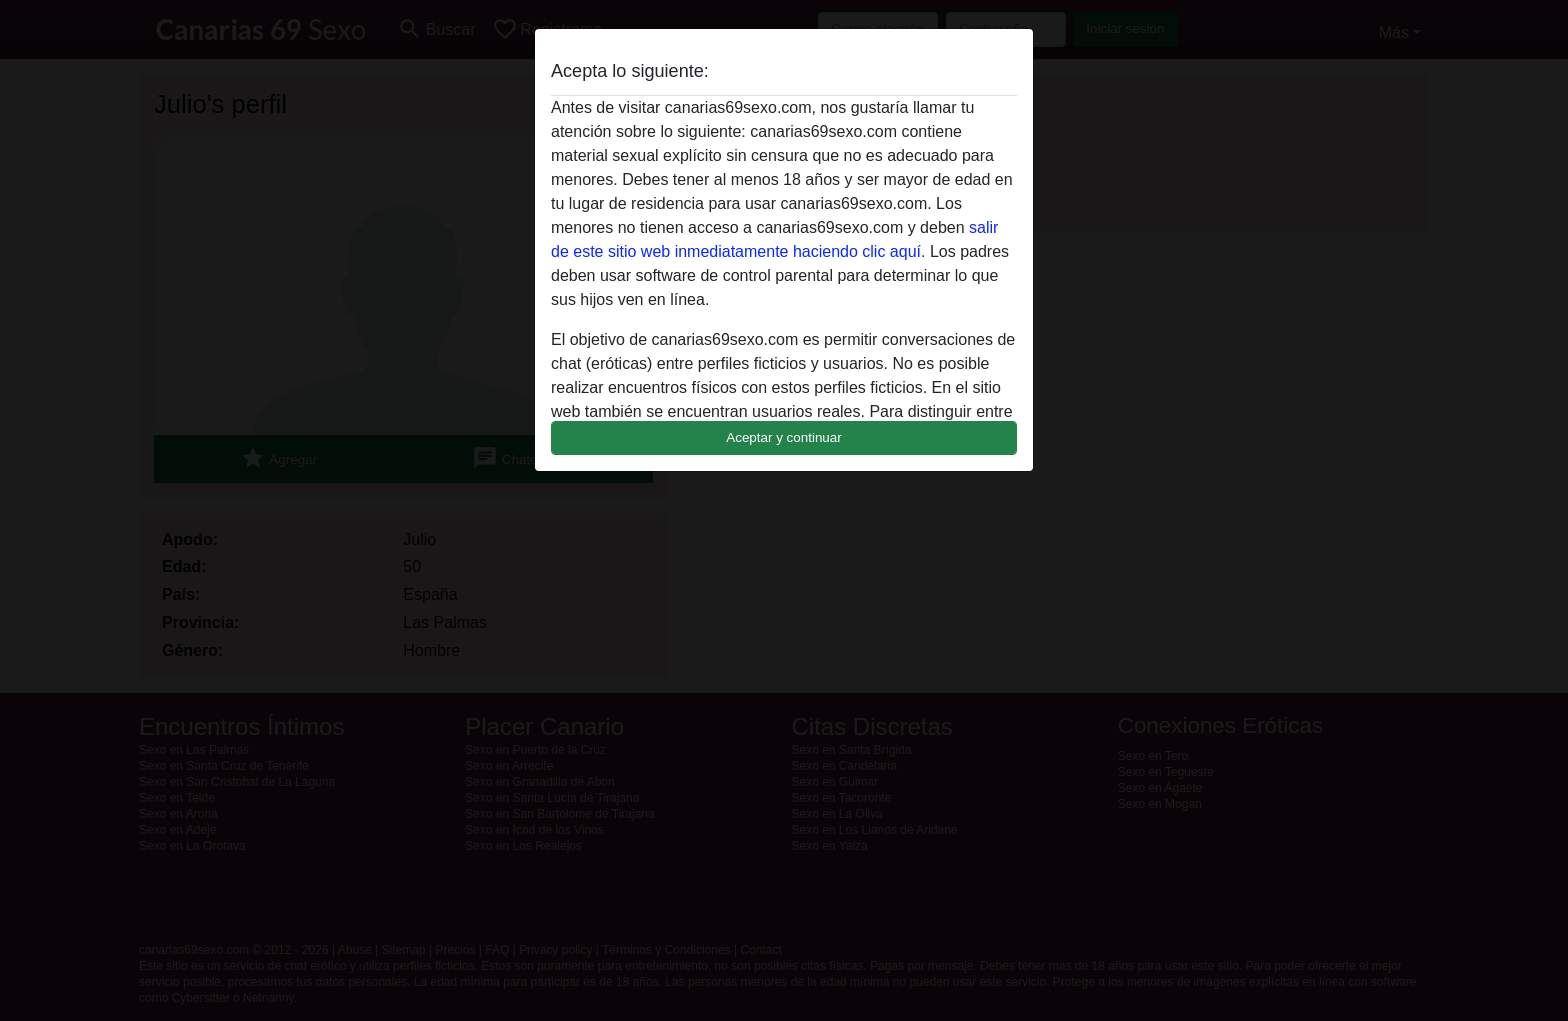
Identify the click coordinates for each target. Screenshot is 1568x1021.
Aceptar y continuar (784, 437)
